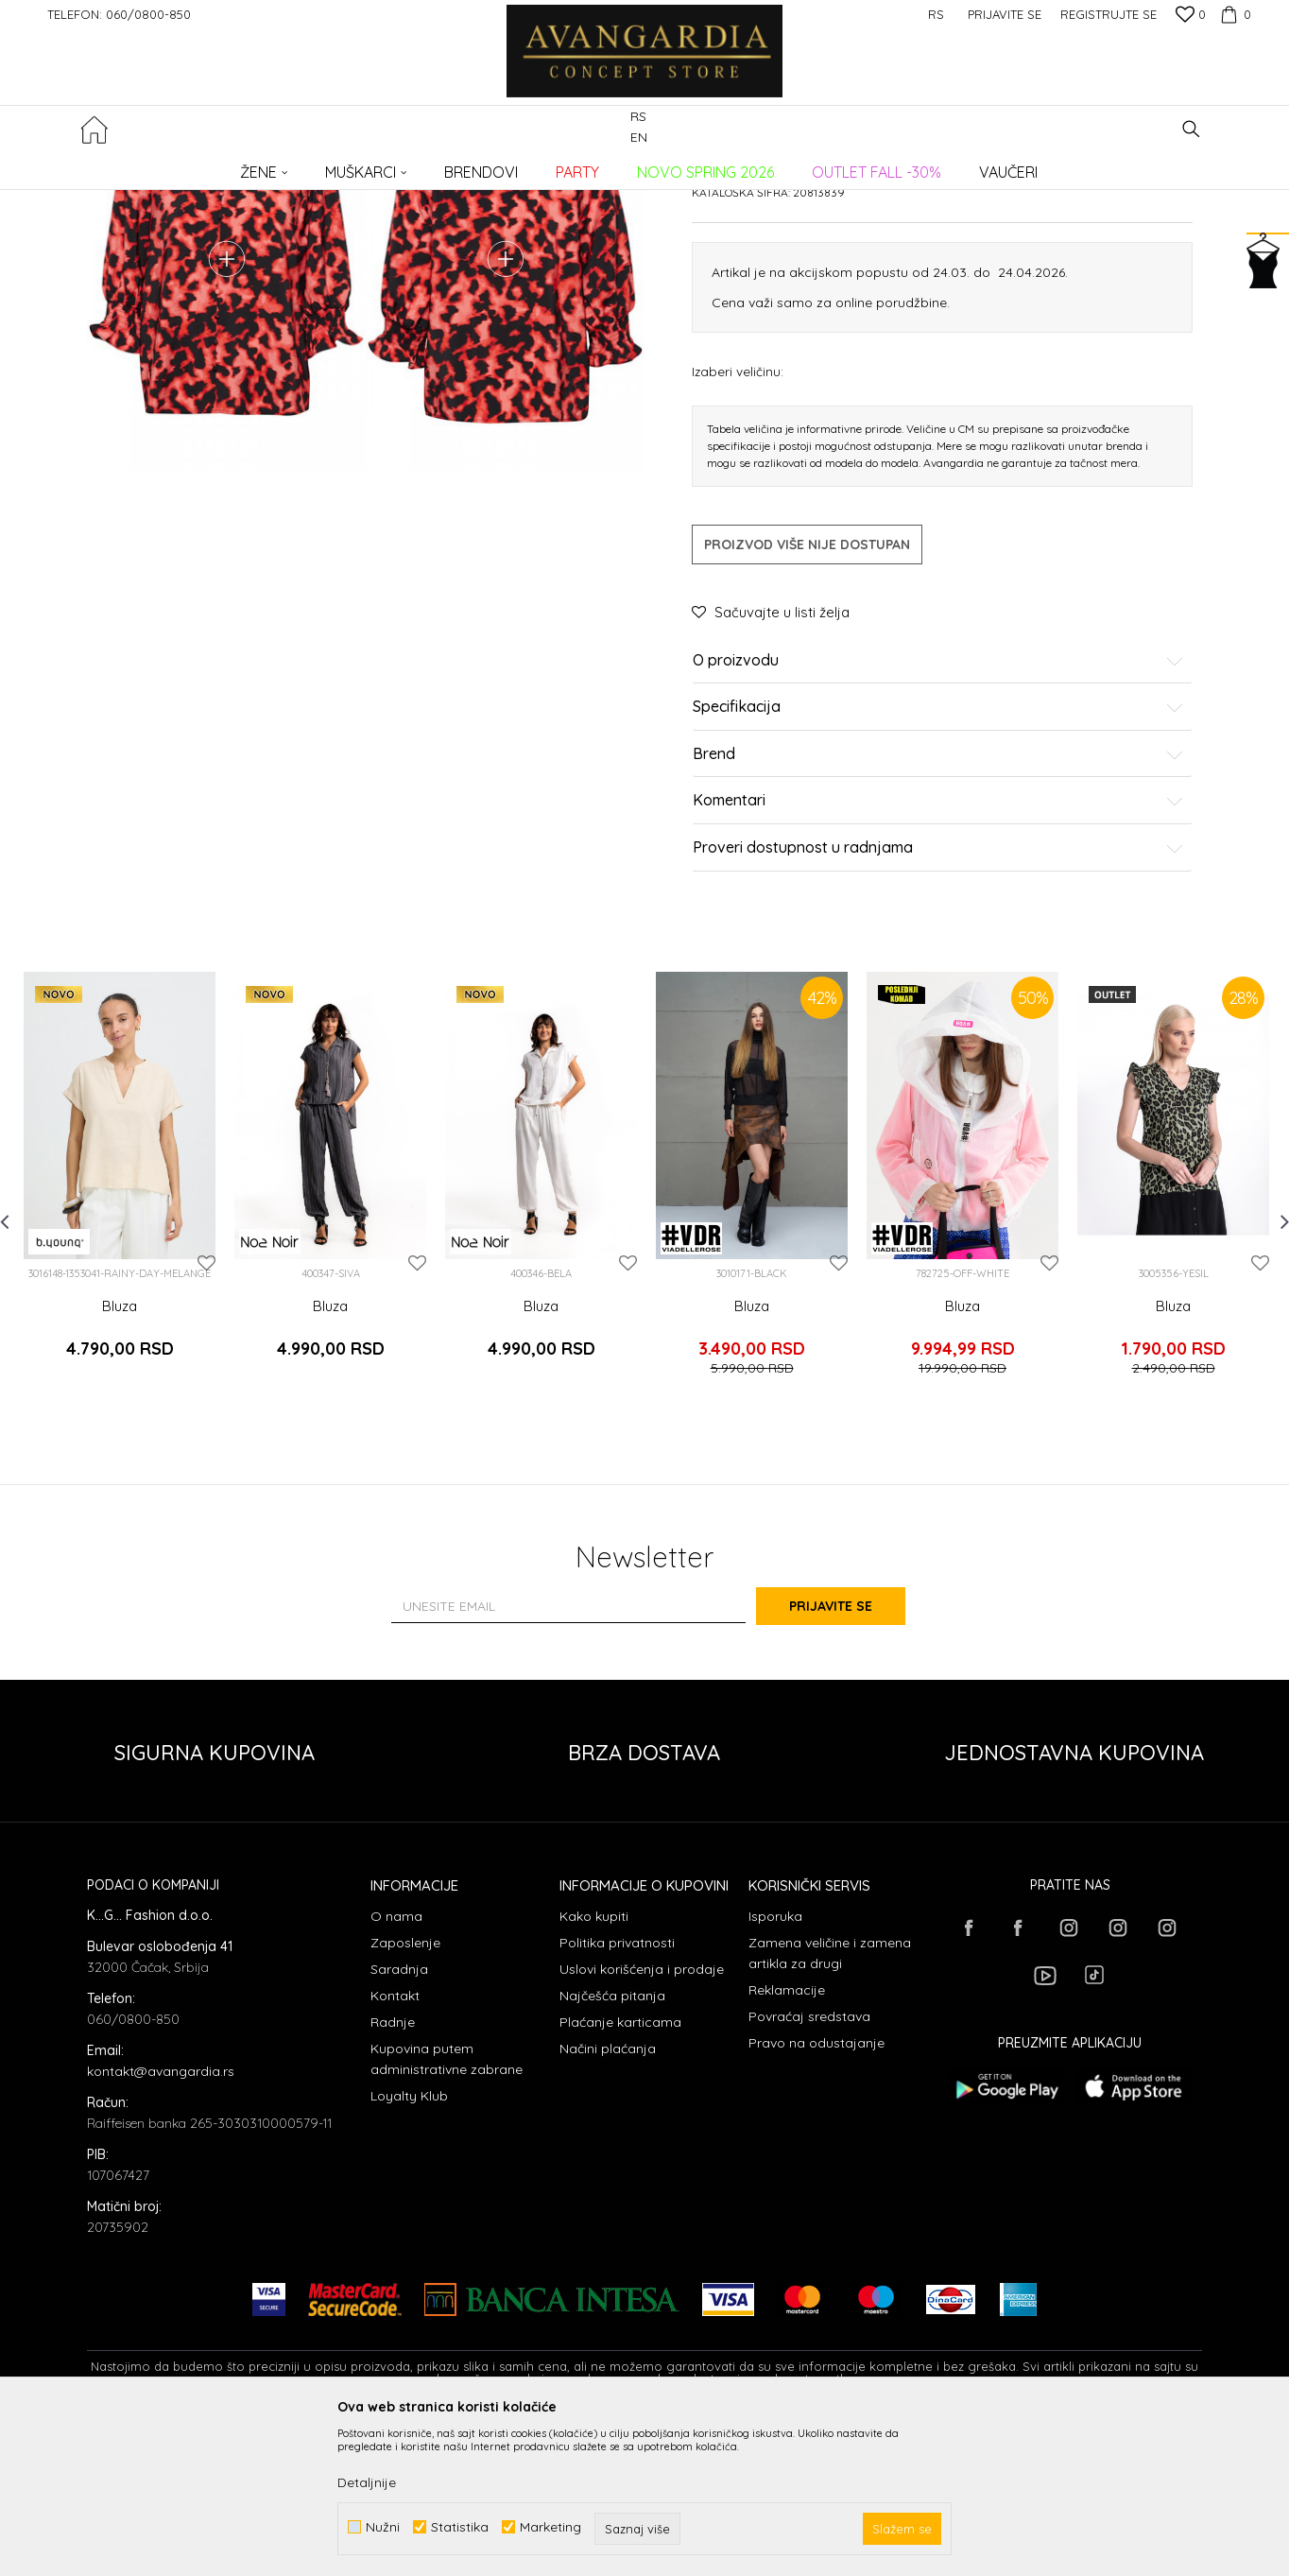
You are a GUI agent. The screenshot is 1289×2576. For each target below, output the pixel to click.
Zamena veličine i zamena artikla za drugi (829, 2103)
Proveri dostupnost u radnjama (938, 1014)
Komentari (938, 968)
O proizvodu (938, 827)
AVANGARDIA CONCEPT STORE (167, 166)
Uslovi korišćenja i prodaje (641, 2119)
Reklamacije (786, 2140)
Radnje (392, 2172)
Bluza (119, 1472)
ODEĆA (342, 166)
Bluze (390, 166)
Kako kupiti (593, 2066)
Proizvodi (286, 166)
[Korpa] (1233, 14)
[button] (1191, 129)
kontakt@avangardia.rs (160, 2221)
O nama (396, 2066)
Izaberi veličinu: (737, 537)
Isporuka (775, 2066)
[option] (119, 1348)
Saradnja (399, 2119)
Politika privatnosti (617, 2092)
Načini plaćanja (607, 2198)
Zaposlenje (405, 2092)
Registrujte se (1108, 14)
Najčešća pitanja (612, 2145)
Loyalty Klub (409, 2246)
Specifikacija (938, 874)
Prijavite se (852, 1755)
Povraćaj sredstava (809, 2166)
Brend (938, 920)
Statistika (460, 2527)
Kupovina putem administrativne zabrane (446, 2209)
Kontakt (395, 2145)
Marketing (550, 2527)
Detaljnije (366, 2482)
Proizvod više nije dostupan (807, 710)
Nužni (383, 2527)
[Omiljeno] (1191, 16)
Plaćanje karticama (620, 2172)
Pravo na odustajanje (816, 2193)
